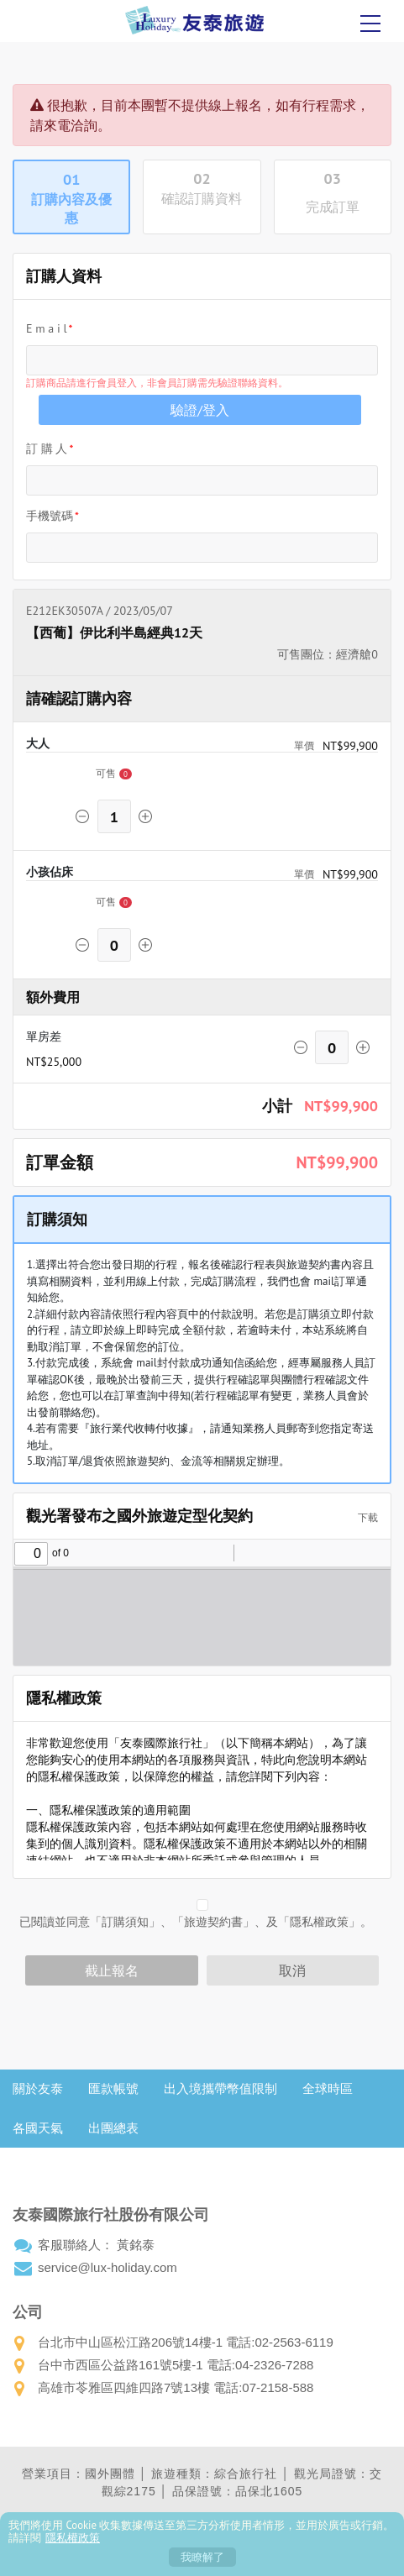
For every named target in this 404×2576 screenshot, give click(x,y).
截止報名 (112, 1970)
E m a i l (46, 328)
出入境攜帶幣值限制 (220, 2088)
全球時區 (327, 2088)
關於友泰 (38, 2088)
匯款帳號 (113, 2088)
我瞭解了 (202, 2557)
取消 (292, 1970)
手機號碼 (49, 515)
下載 (362, 1517)
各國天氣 (38, 2128)
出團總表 (113, 2128)
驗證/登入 (200, 409)
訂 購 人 (46, 448)
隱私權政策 (72, 2538)
